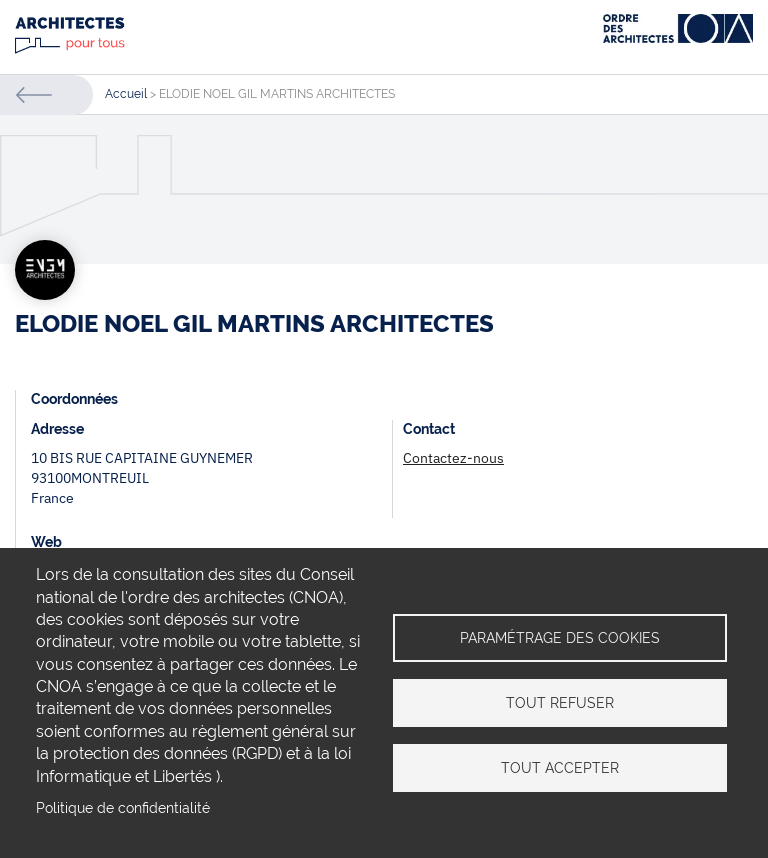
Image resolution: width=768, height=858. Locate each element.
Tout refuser (560, 703)
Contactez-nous (453, 458)
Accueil (126, 94)
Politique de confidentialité (123, 808)
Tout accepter (560, 768)
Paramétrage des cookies (560, 638)
